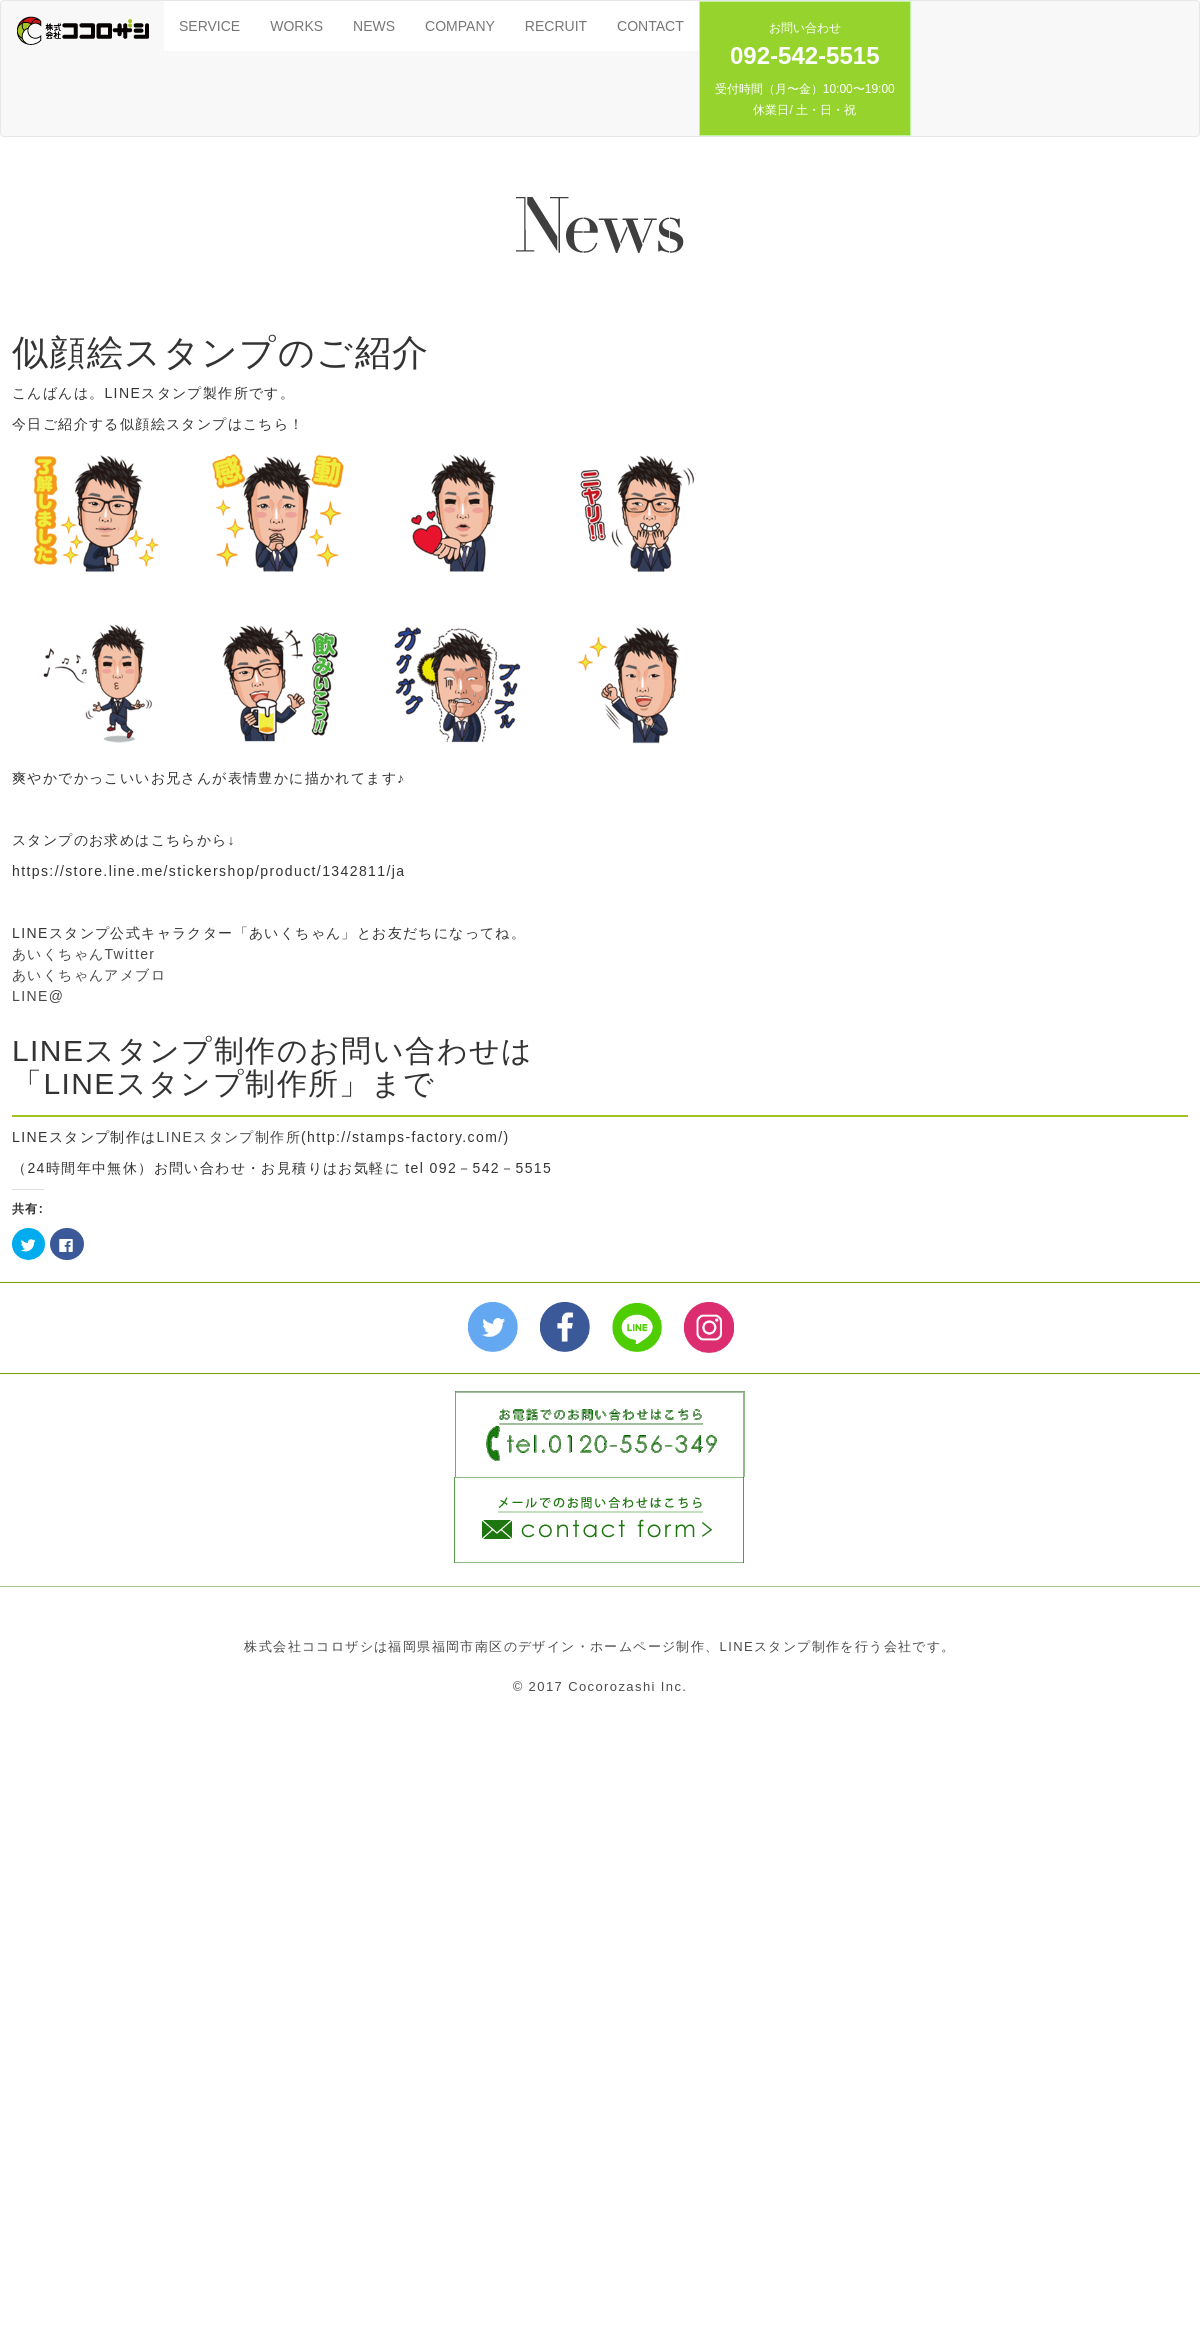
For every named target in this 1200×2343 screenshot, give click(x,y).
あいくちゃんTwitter (83, 954)
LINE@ (38, 996)
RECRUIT (556, 26)
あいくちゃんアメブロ (89, 975)
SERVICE (209, 26)
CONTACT (650, 26)
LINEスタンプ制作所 (229, 1137)
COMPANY (460, 26)
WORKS (296, 26)
